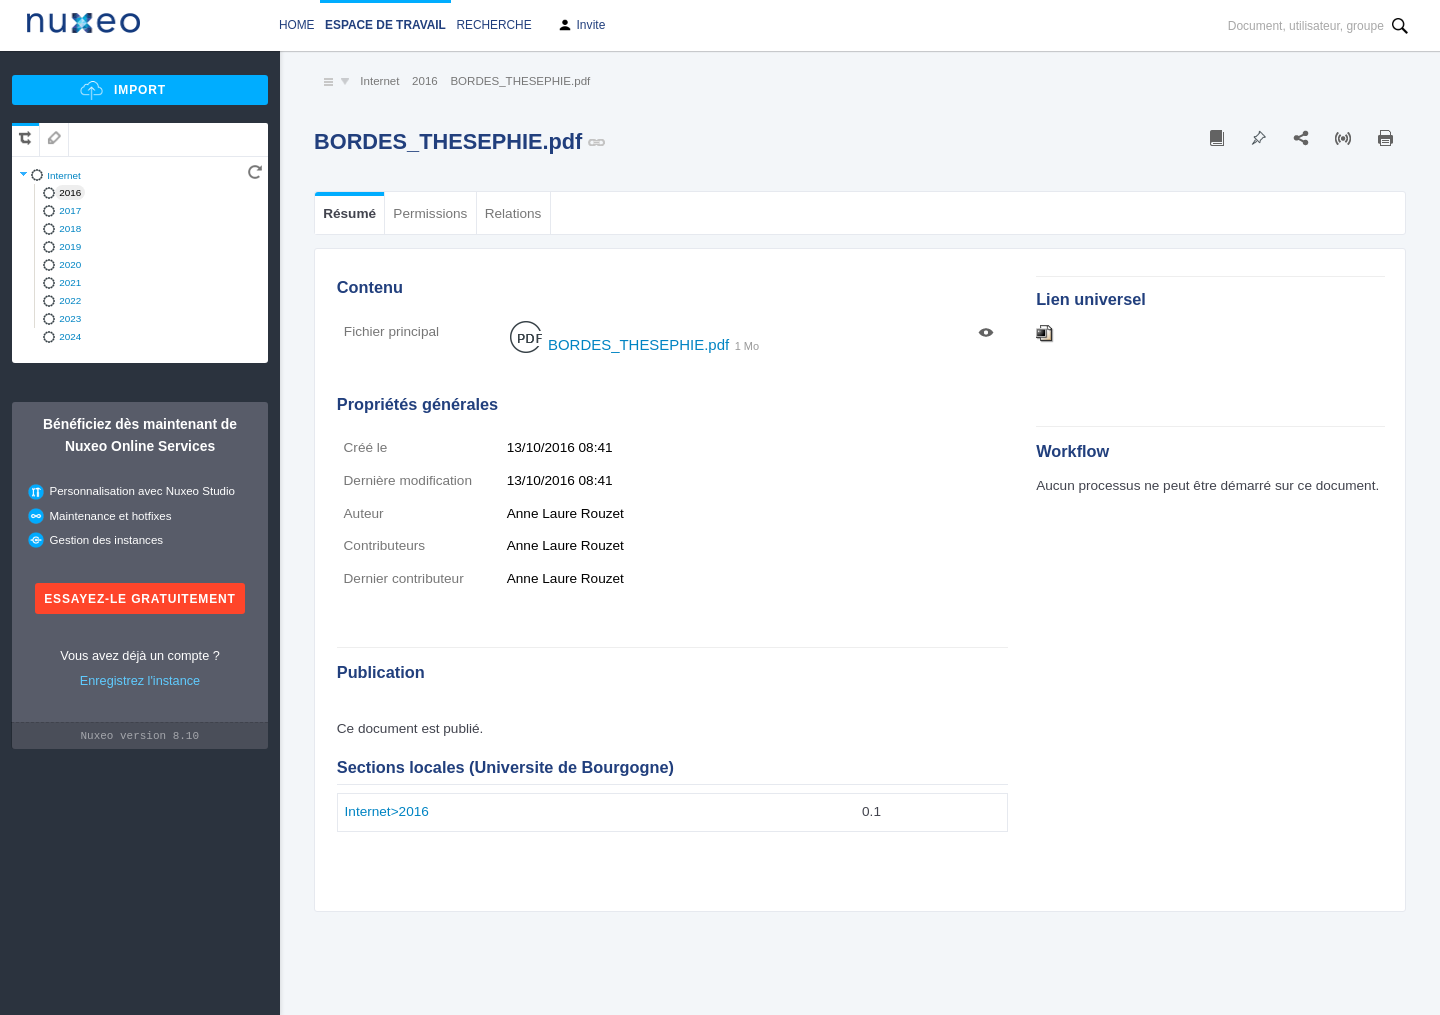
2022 (70, 300)
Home (297, 25)
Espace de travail (385, 25)
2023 (70, 318)
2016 (70, 192)
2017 (70, 210)
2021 (70, 282)
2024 (70, 336)
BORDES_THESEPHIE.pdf (520, 81)
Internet (64, 175)
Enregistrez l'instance (140, 680)
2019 (70, 246)
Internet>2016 (387, 811)
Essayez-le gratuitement (140, 599)
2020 (70, 264)
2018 (70, 228)
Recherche (493, 25)
